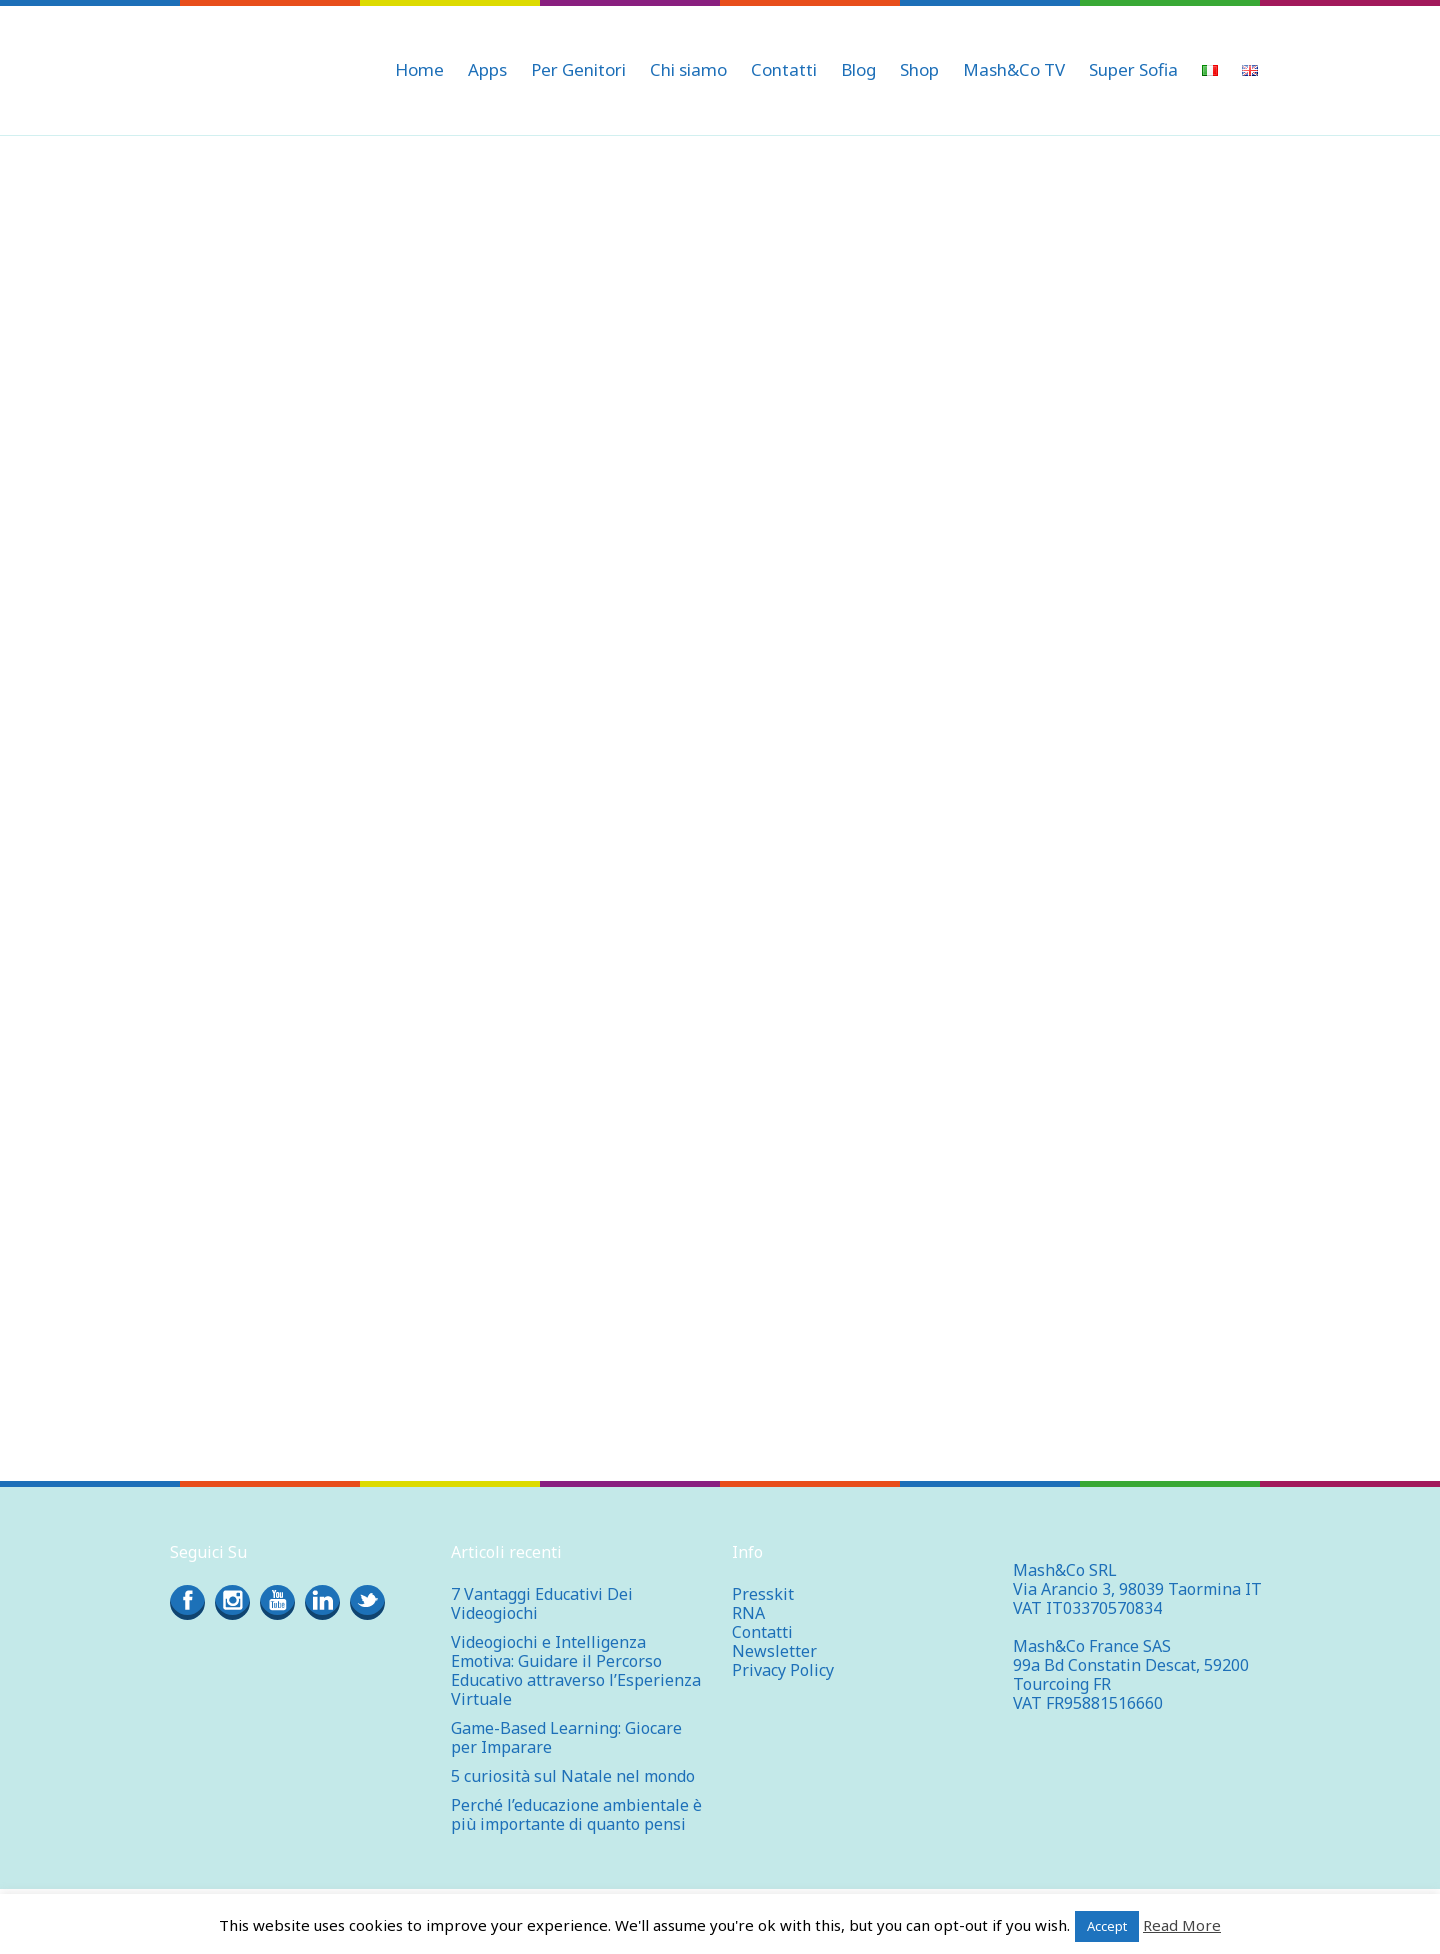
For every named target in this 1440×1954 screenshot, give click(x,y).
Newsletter (774, 1651)
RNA (748, 1613)
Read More (1182, 1925)
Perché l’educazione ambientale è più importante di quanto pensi (576, 1814)
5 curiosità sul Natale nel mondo (573, 1776)
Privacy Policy (783, 1670)
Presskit (763, 1594)
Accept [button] (1107, 1926)
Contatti (762, 1632)
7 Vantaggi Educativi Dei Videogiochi (542, 1603)
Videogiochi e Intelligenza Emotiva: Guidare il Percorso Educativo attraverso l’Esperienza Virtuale (576, 1670)
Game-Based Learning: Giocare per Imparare (566, 1737)
